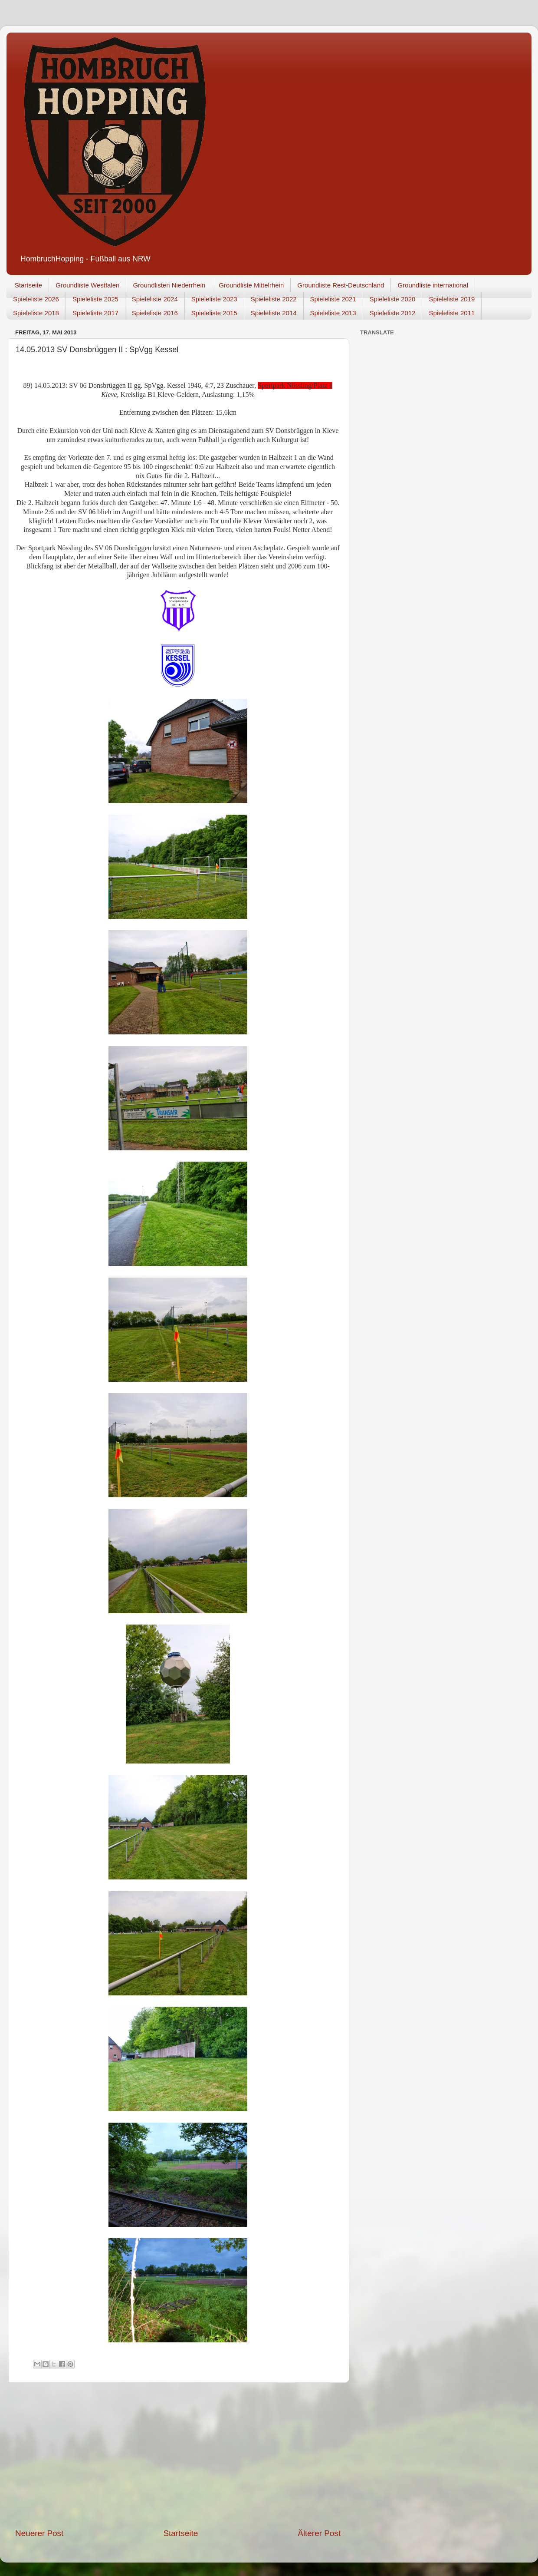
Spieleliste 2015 (214, 313)
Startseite (28, 285)
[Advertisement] (178, 2455)
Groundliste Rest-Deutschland (340, 285)
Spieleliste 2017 (95, 313)
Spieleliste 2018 (36, 313)
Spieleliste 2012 (393, 313)
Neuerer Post (39, 2533)
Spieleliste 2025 (95, 299)
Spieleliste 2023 (214, 299)
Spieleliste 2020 (393, 299)
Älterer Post (319, 2533)
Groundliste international (432, 285)
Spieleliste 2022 (274, 299)
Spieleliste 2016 (155, 313)
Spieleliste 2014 (274, 313)
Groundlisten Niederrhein (169, 285)
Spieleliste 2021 (333, 299)
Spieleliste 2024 (155, 299)
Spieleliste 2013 (333, 313)
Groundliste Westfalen (87, 285)
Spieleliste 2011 (452, 313)
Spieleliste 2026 (36, 299)
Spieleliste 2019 (452, 299)
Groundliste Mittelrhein (251, 285)
